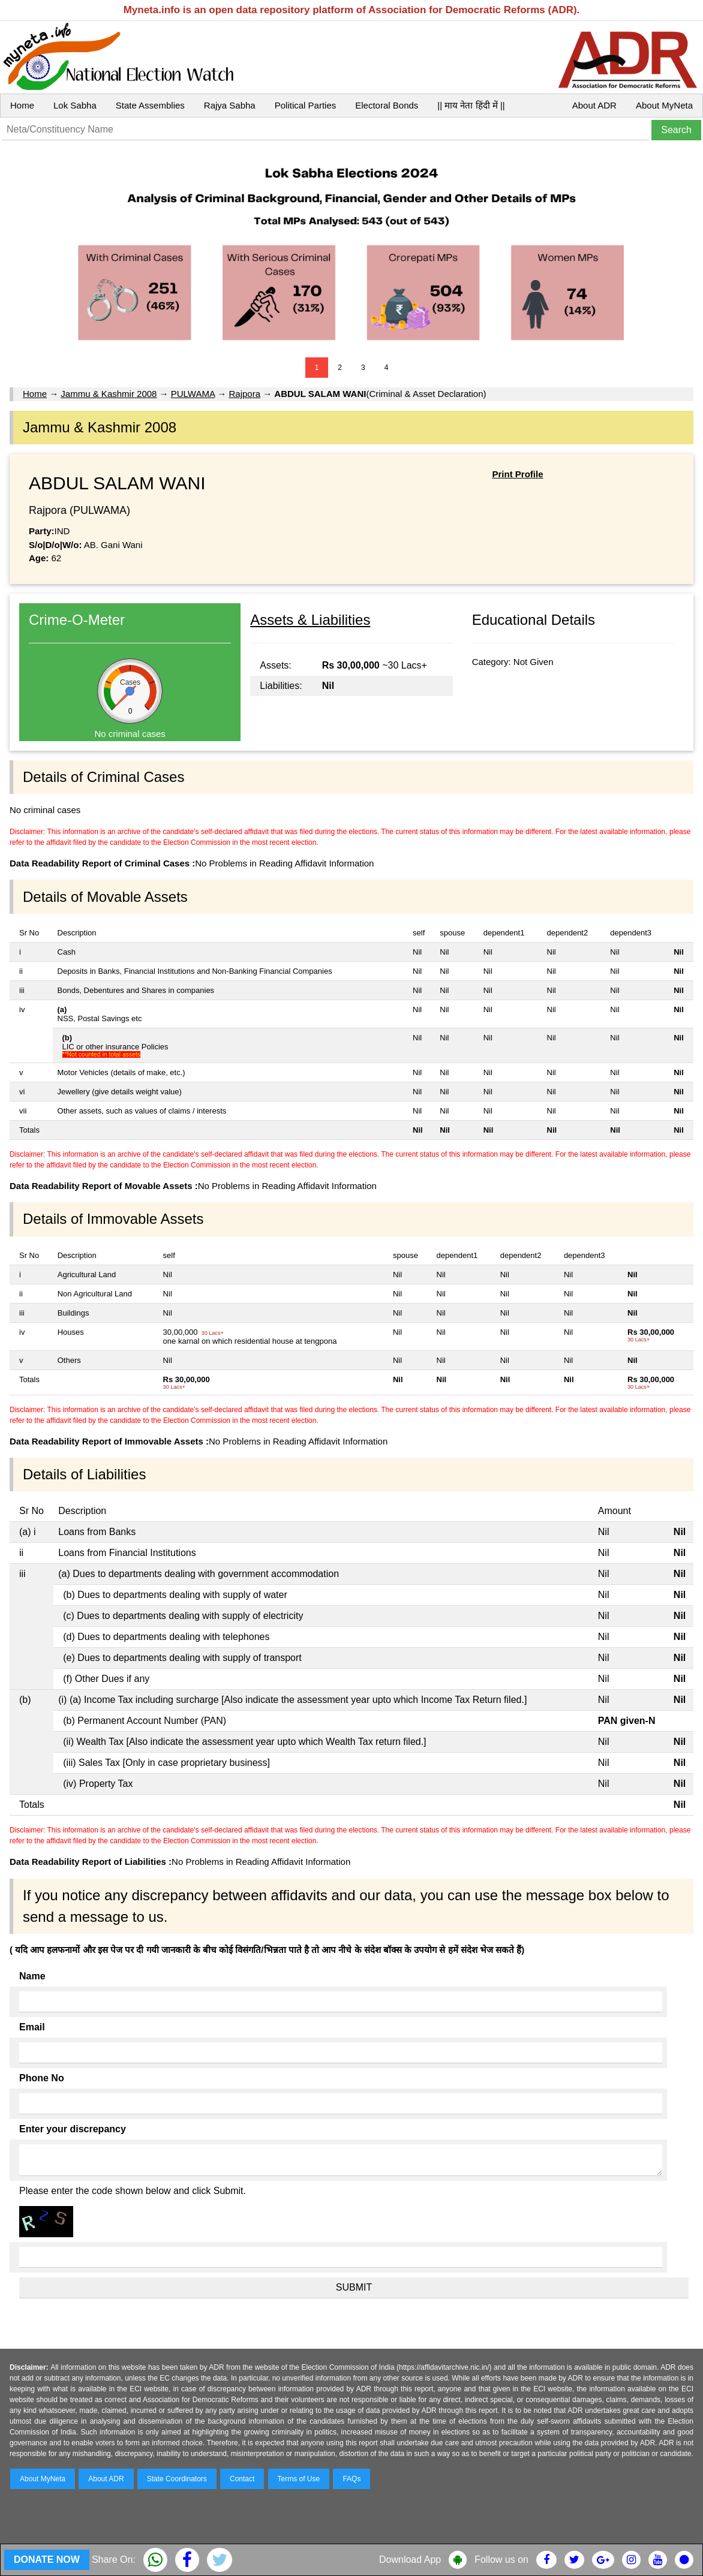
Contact (242, 2479)
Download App (410, 2559)
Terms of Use (299, 2479)
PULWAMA (193, 394)
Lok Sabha (75, 105)
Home (22, 105)
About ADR (594, 105)
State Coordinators (177, 2479)
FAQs (351, 2479)
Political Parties (306, 105)
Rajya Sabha (230, 105)
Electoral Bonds (386, 105)
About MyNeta (664, 105)
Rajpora (244, 394)
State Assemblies (150, 105)
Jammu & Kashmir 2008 (109, 394)
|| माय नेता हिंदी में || (470, 105)
